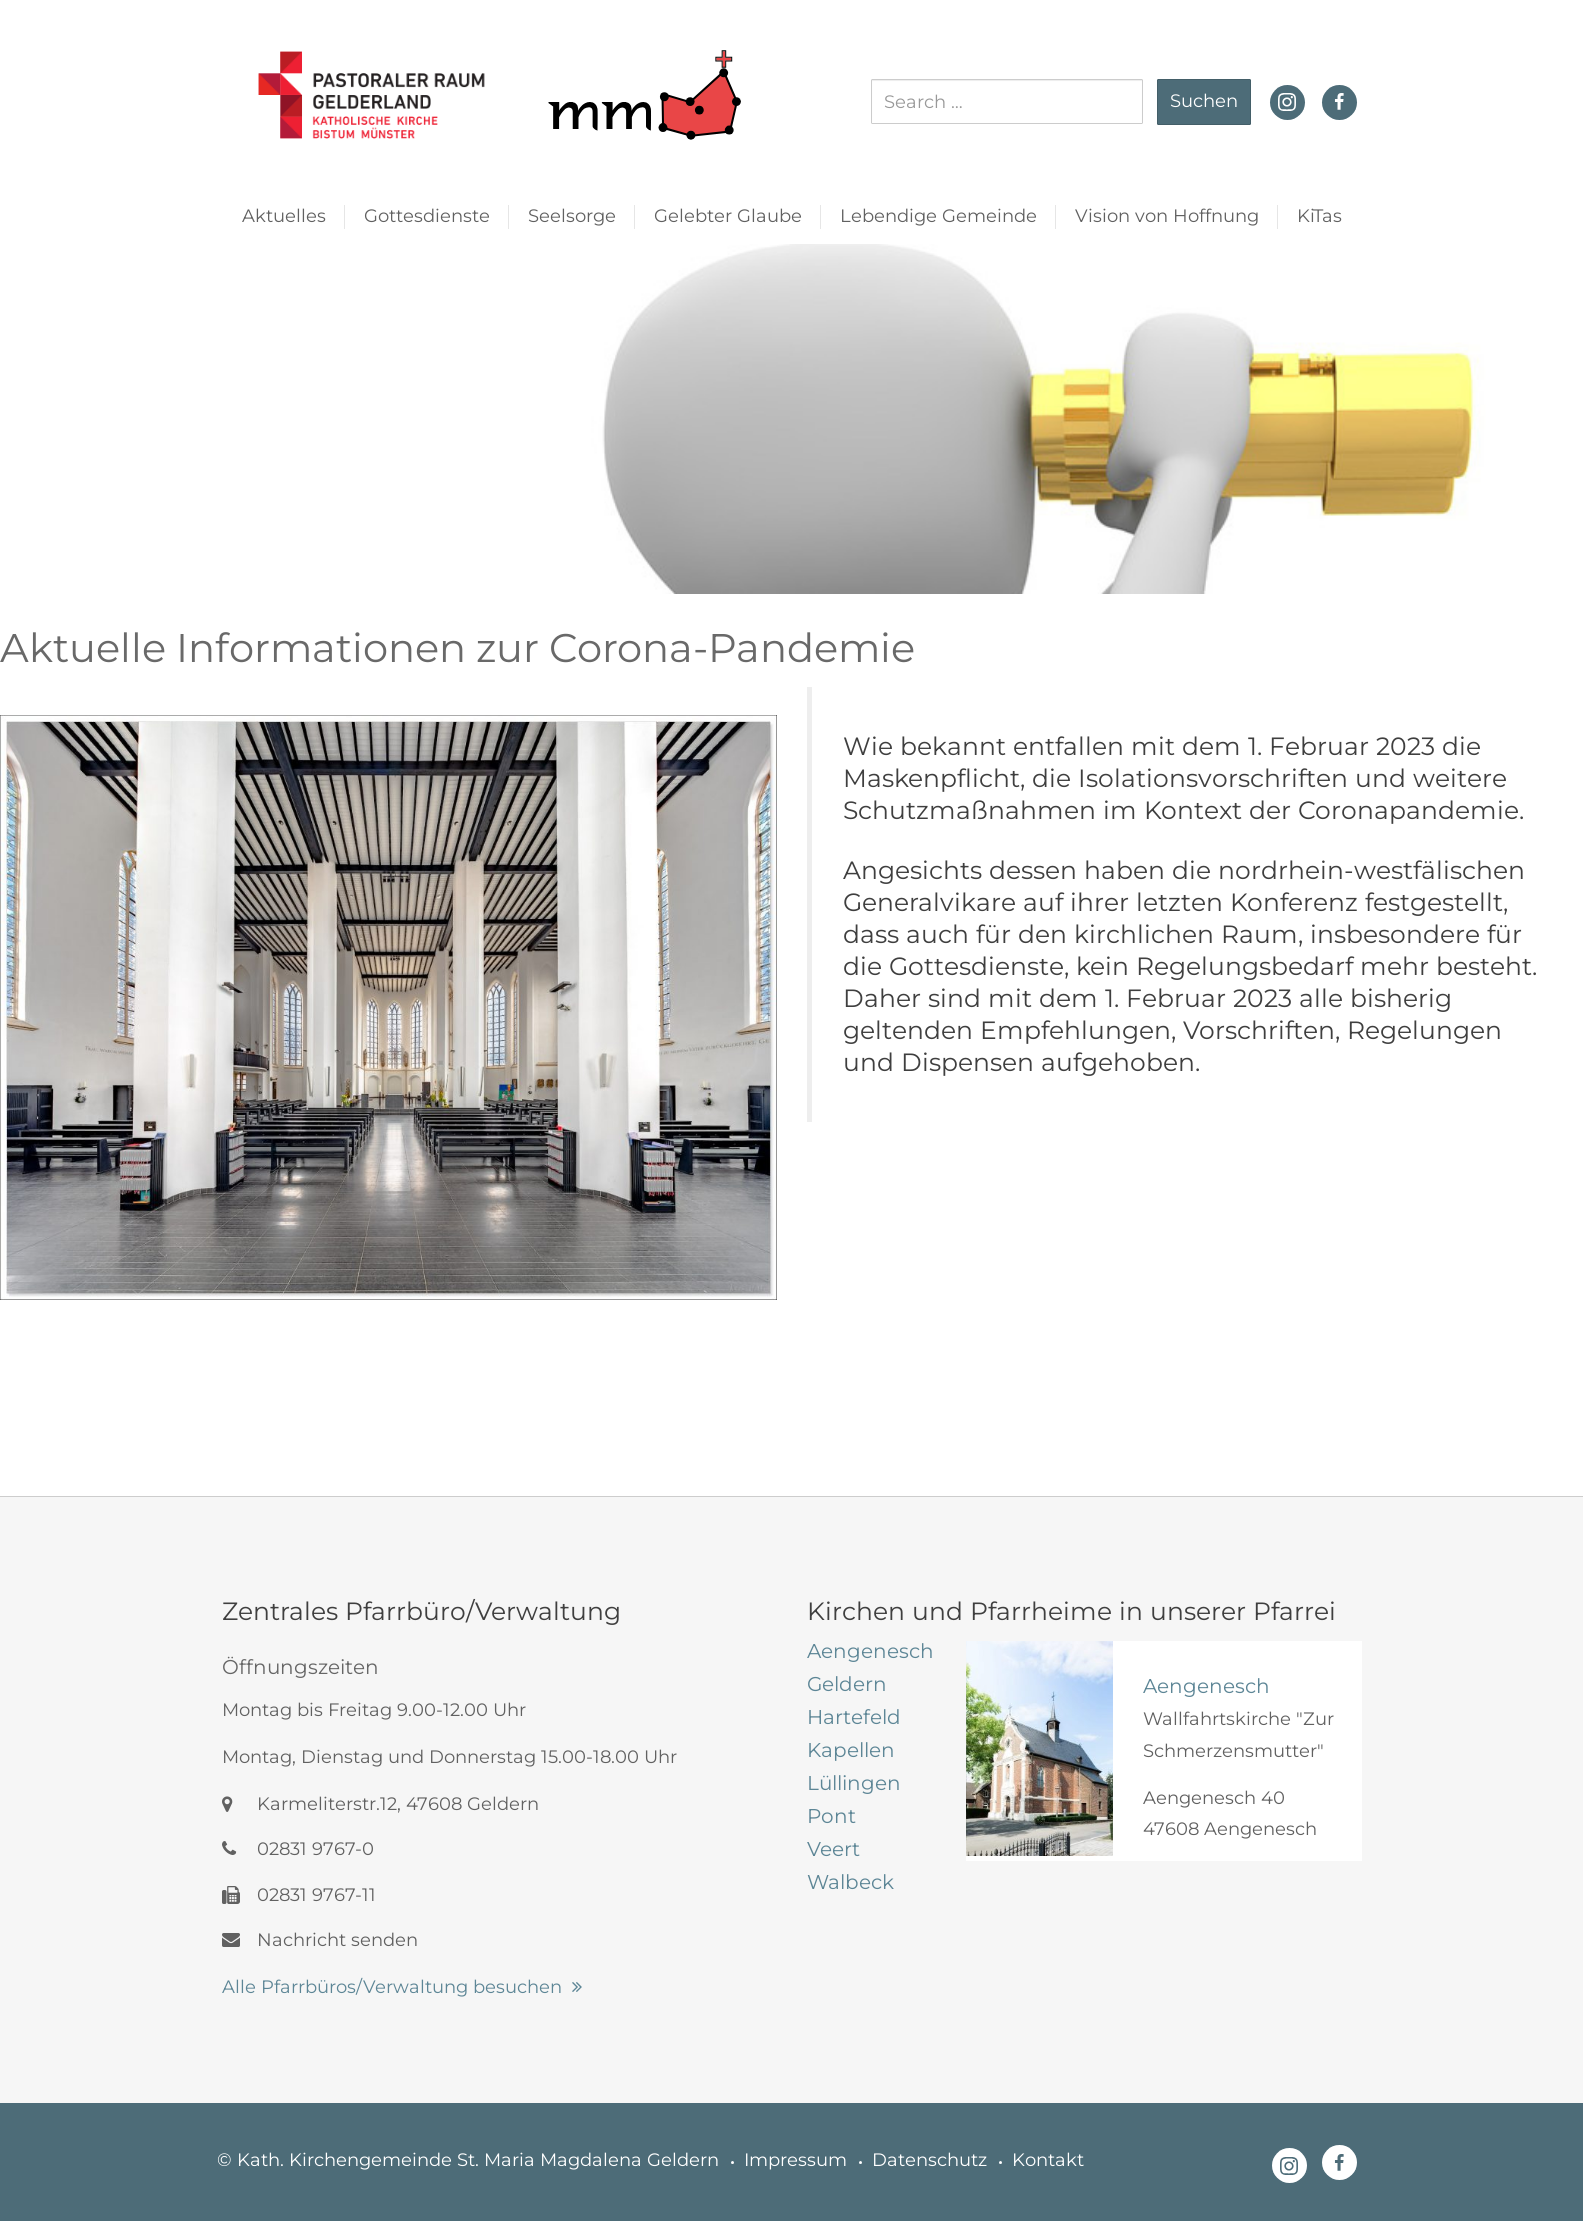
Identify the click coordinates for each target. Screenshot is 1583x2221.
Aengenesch (1206, 1686)
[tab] (871, 1651)
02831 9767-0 (298, 1849)
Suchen (1204, 101)
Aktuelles (284, 216)
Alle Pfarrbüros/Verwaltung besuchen (392, 1987)
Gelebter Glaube (728, 216)
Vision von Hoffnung (1167, 216)
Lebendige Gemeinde (938, 216)
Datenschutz (929, 2160)
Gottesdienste (427, 216)
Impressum (795, 2160)
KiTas (1319, 216)
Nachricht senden (320, 1940)
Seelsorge (572, 216)
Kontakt (1048, 2160)
